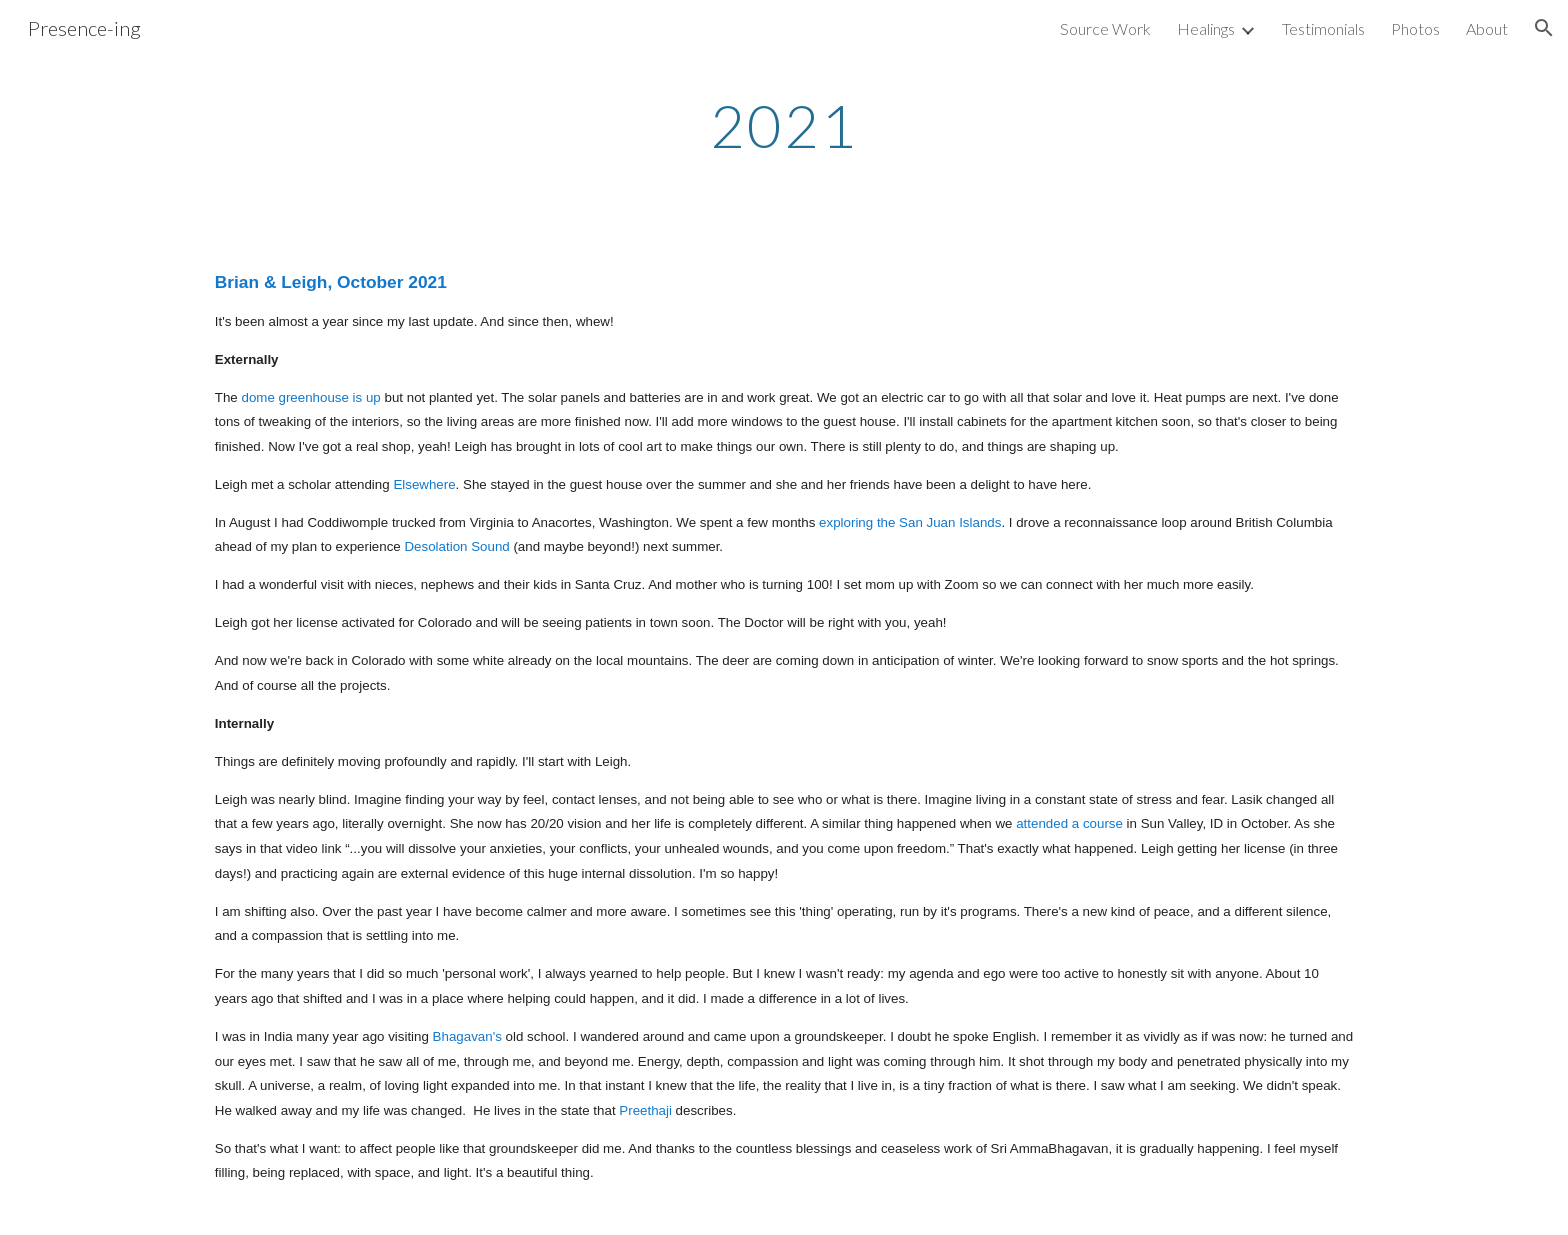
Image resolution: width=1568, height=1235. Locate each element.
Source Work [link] (1105, 28)
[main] (784, 125)
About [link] (1487, 28)
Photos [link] (1415, 28)
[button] (1544, 28)
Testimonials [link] (1323, 28)
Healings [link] (1206, 28)
